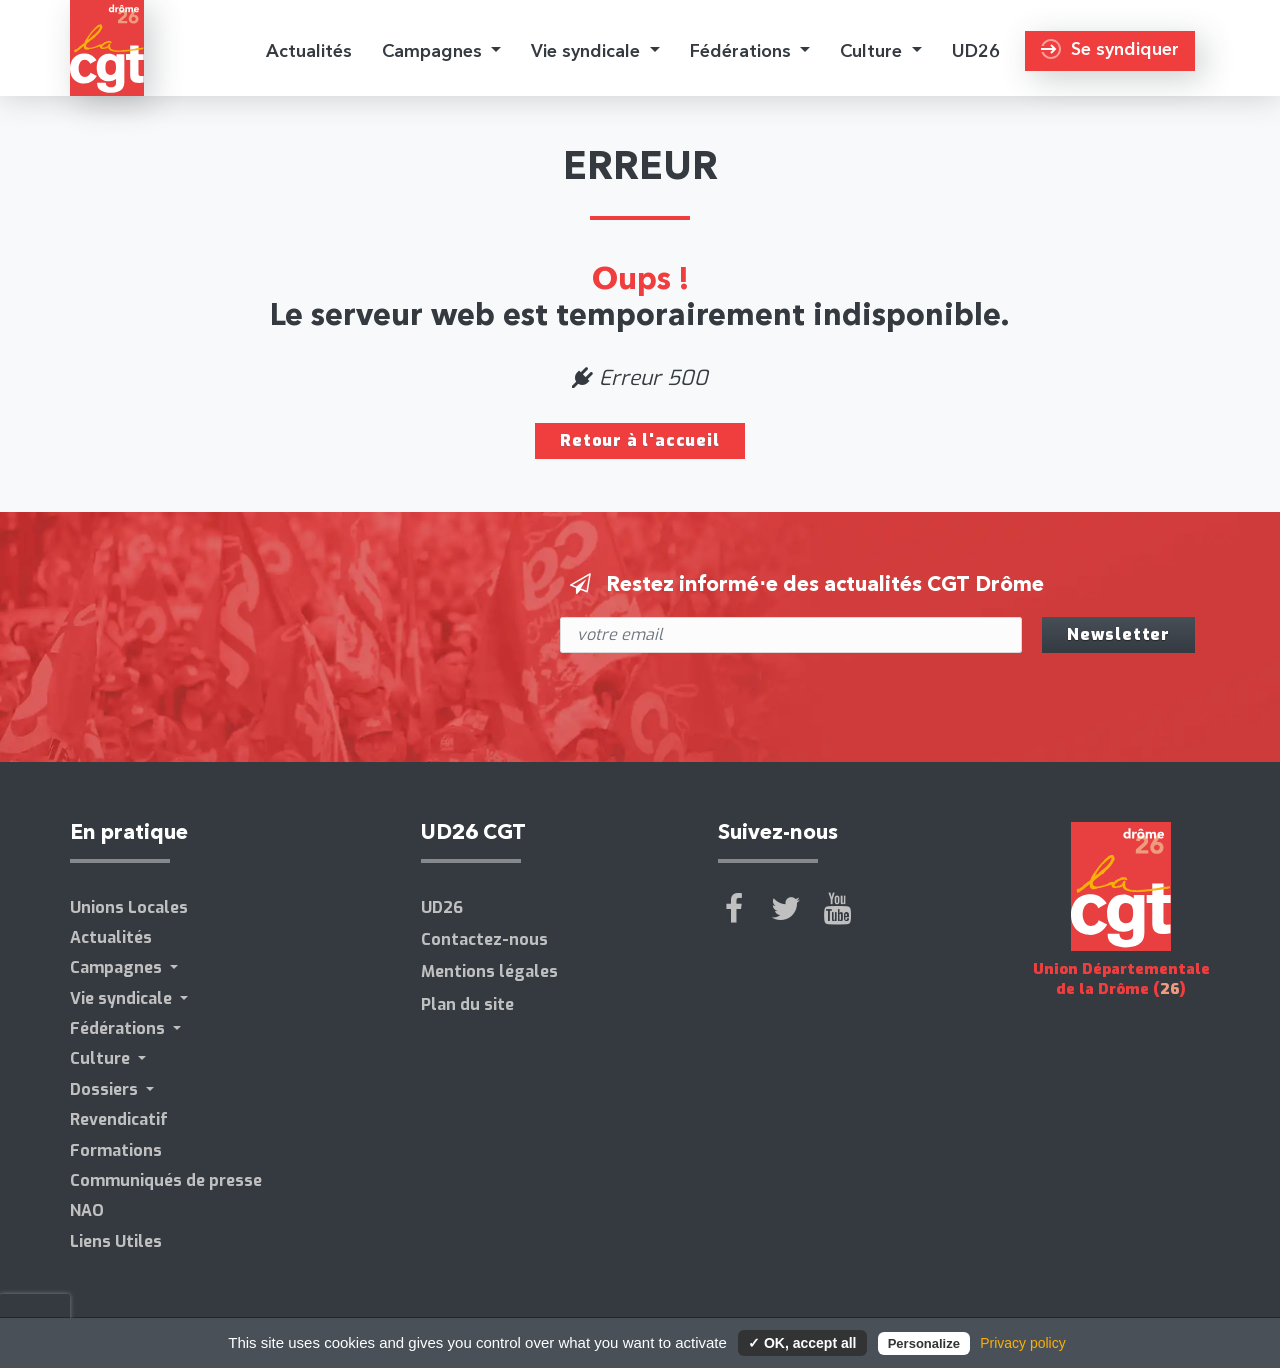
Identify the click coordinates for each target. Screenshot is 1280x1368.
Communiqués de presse (166, 1180)
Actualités (309, 50)
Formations (116, 1150)
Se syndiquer (1110, 48)
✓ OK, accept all (802, 1343)
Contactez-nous (484, 939)
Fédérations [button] (743, 50)
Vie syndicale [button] (588, 50)
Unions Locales (129, 907)
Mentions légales (489, 971)
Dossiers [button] (106, 1089)
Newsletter (1118, 634)
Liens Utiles (116, 1241)
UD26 (976, 50)
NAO (87, 1210)
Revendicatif (119, 1119)
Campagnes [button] (434, 50)
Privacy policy (1023, 1343)
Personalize (924, 1343)
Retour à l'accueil (639, 440)
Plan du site (467, 1004)
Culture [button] (873, 50)
